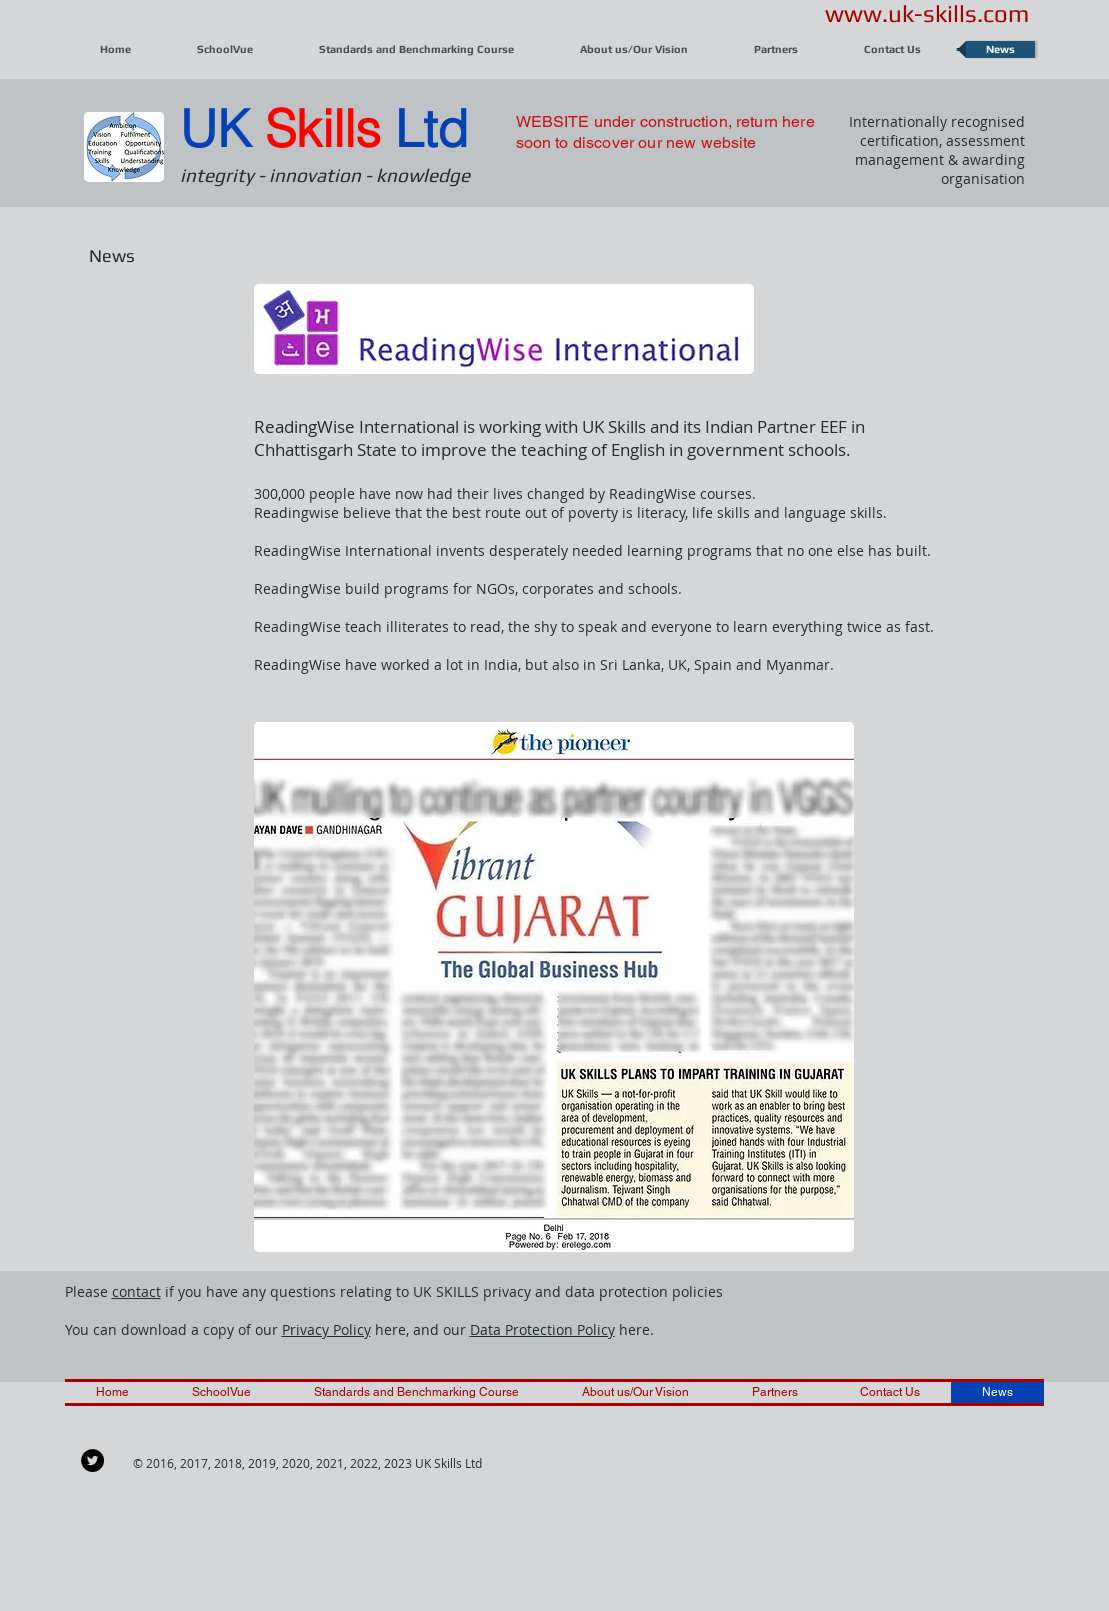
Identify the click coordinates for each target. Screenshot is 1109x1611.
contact (136, 1291)
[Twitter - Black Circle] (92, 1460)
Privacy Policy (326, 1329)
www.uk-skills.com (927, 13)
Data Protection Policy (542, 1329)
